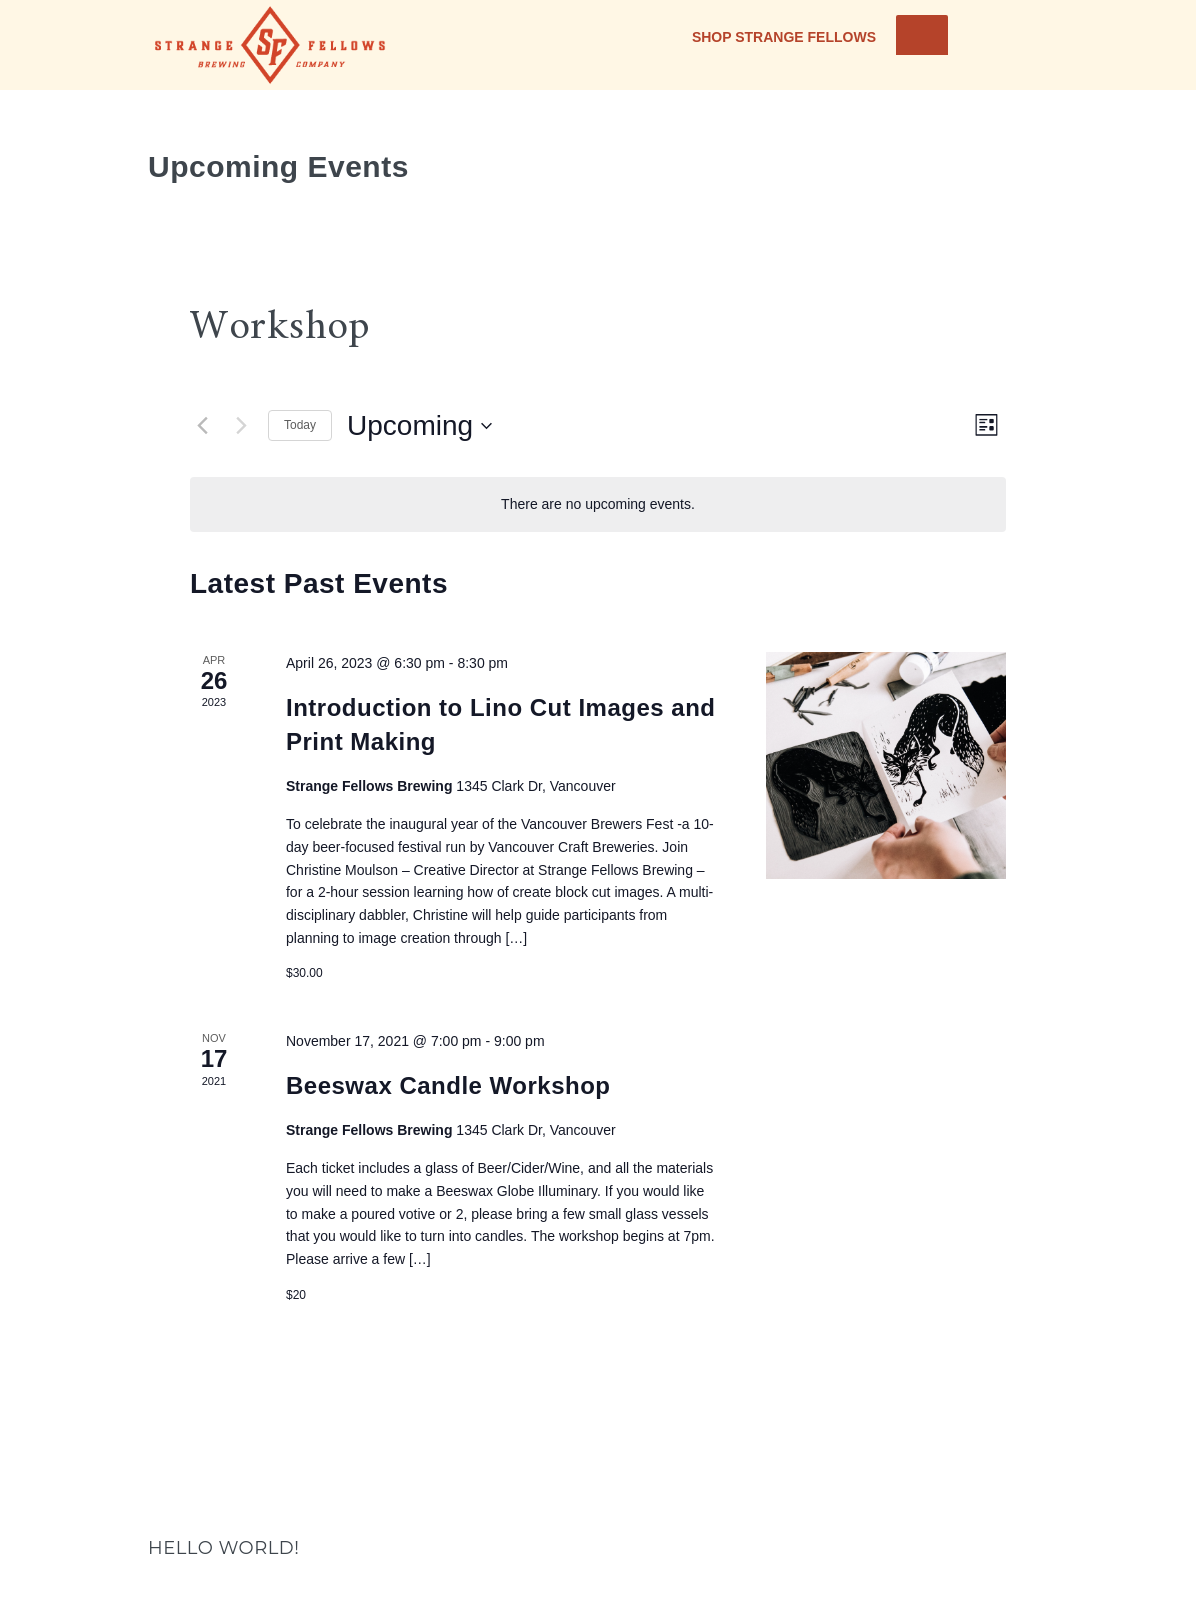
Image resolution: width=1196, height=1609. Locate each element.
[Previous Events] (202, 426)
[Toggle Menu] (922, 35)
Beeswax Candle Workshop (448, 1085)
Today (300, 425)
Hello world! (223, 1548)
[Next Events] (241, 426)
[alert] (598, 504)
